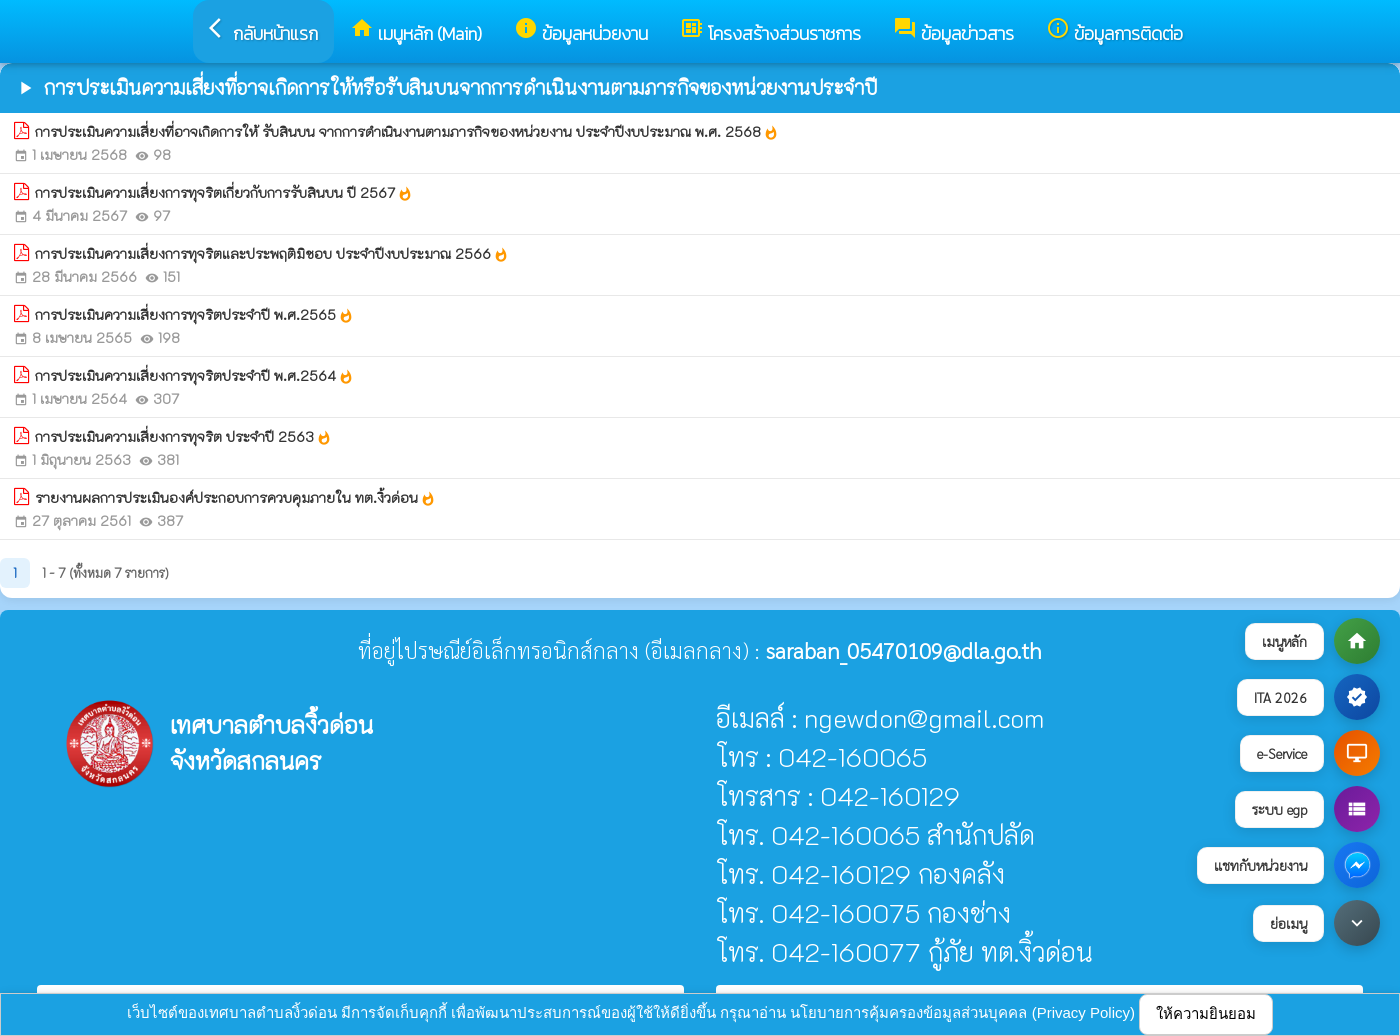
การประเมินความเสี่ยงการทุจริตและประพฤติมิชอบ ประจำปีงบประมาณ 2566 (272, 254)
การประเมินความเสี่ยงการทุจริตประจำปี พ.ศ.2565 (194, 315)
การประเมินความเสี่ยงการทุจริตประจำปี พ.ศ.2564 (194, 376)
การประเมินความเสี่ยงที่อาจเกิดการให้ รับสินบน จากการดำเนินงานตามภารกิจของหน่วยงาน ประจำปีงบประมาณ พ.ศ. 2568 (407, 132)
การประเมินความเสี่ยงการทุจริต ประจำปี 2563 (183, 437)
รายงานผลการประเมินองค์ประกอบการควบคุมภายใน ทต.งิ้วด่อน (235, 498)
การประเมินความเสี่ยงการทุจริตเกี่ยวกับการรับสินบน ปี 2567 (224, 193)
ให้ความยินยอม (1206, 1013)
